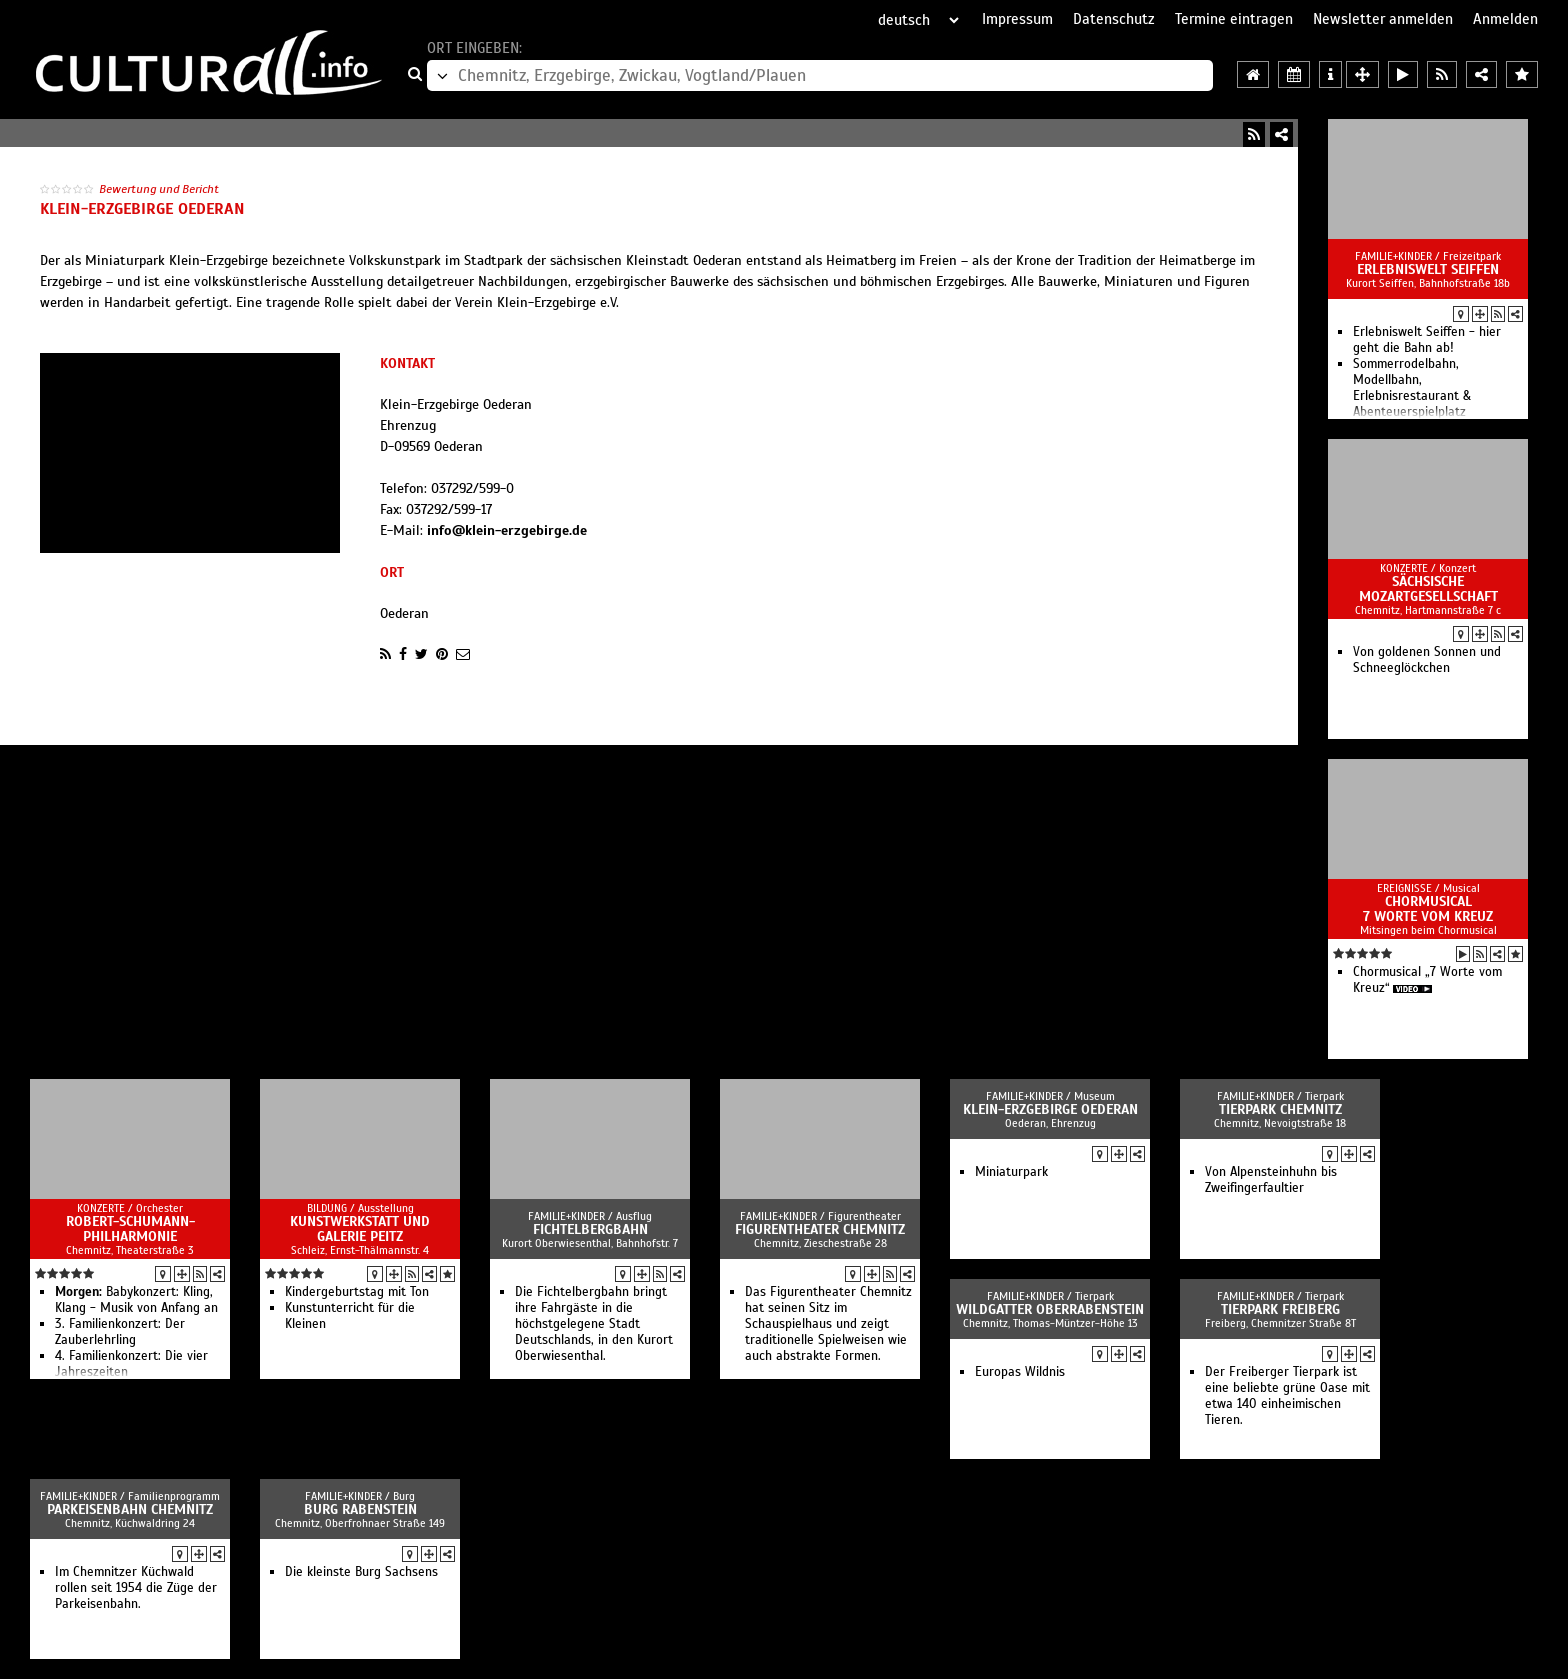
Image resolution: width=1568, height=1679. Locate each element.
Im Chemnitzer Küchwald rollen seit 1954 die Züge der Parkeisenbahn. (136, 1588)
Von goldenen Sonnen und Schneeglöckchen (1427, 660)
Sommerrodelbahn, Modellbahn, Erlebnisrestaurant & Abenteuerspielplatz (1412, 388)
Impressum (1017, 19)
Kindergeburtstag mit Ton (357, 1292)
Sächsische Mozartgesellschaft (1428, 589)
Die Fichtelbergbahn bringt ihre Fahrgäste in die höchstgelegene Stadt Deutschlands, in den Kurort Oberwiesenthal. (594, 1324)
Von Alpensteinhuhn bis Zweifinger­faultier (1271, 1180)
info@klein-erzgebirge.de (507, 530)
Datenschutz (1114, 19)
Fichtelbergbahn (590, 1229)
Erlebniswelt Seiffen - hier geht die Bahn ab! (1427, 340)
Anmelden (1505, 19)
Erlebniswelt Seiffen (1428, 269)
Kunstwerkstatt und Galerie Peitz (360, 1229)
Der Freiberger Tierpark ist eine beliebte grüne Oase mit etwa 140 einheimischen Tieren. (1287, 1396)
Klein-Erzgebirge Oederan (1050, 1109)
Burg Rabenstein (360, 1509)
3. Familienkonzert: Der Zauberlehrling (120, 1332)
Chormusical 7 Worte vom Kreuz (1428, 909)
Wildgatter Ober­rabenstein (1050, 1309)
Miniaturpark (1011, 1172)
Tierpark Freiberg (1280, 1309)
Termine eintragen (1234, 19)
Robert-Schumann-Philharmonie (130, 1229)
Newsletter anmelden (1383, 19)
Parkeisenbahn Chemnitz (130, 1509)
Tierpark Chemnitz (1280, 1109)
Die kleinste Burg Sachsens (361, 1572)
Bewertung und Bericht (159, 189)
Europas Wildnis (1020, 1372)
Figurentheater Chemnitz (820, 1229)
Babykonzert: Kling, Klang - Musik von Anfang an (136, 1300)
